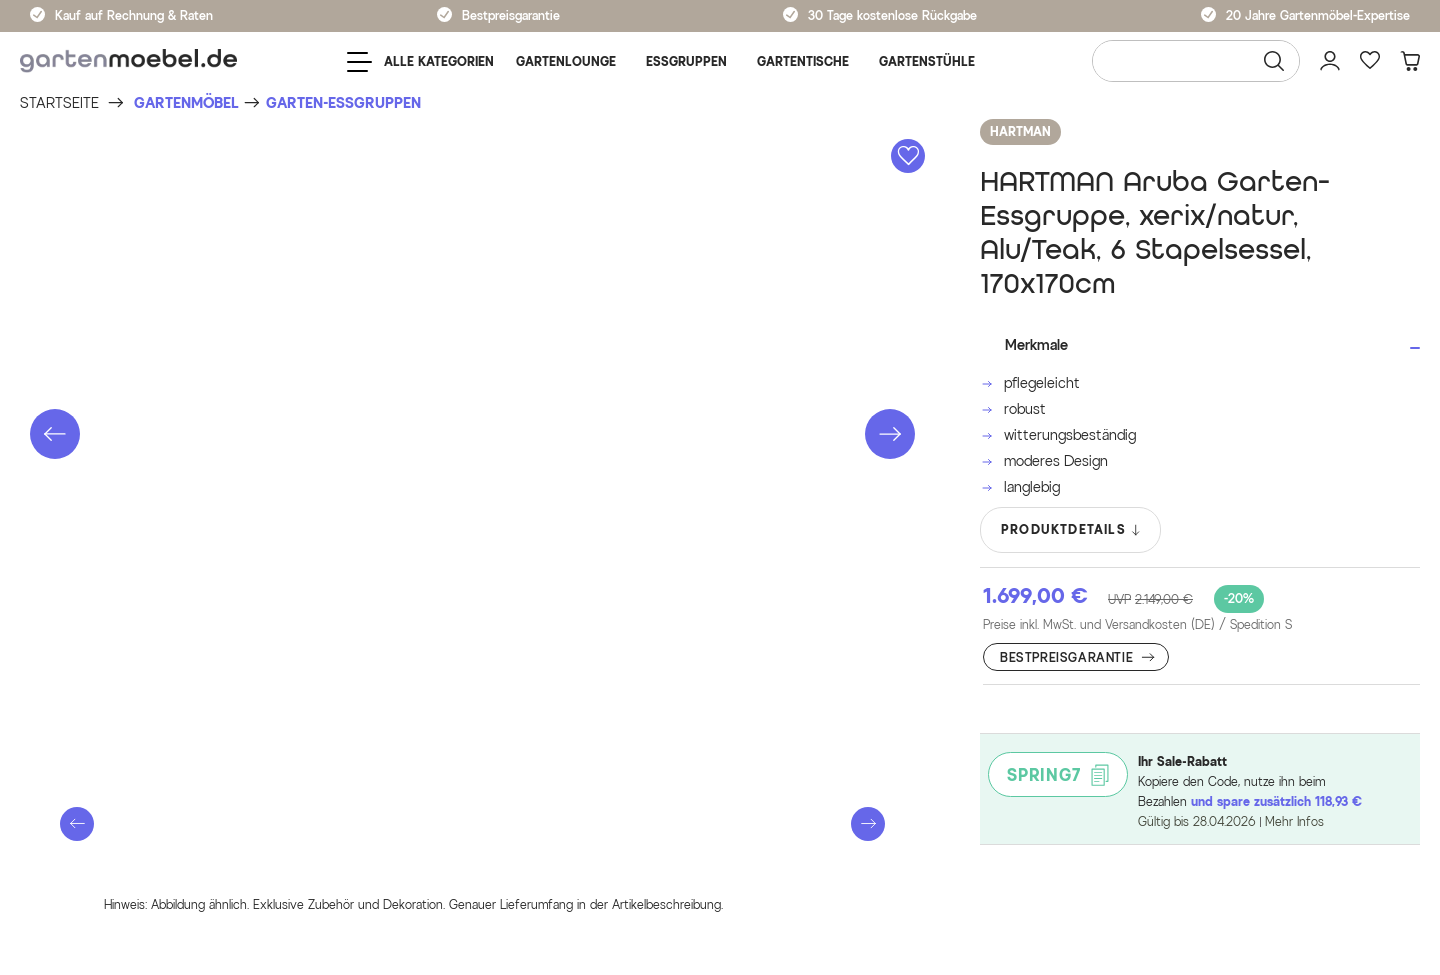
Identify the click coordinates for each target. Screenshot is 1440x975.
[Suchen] (1274, 61)
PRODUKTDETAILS (1071, 530)
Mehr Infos (1294, 821)
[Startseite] (59, 103)
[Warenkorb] (1410, 61)
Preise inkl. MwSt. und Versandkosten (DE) (1137, 625)
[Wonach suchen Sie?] (1196, 61)
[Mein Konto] (1330, 61)
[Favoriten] (1370, 61)
